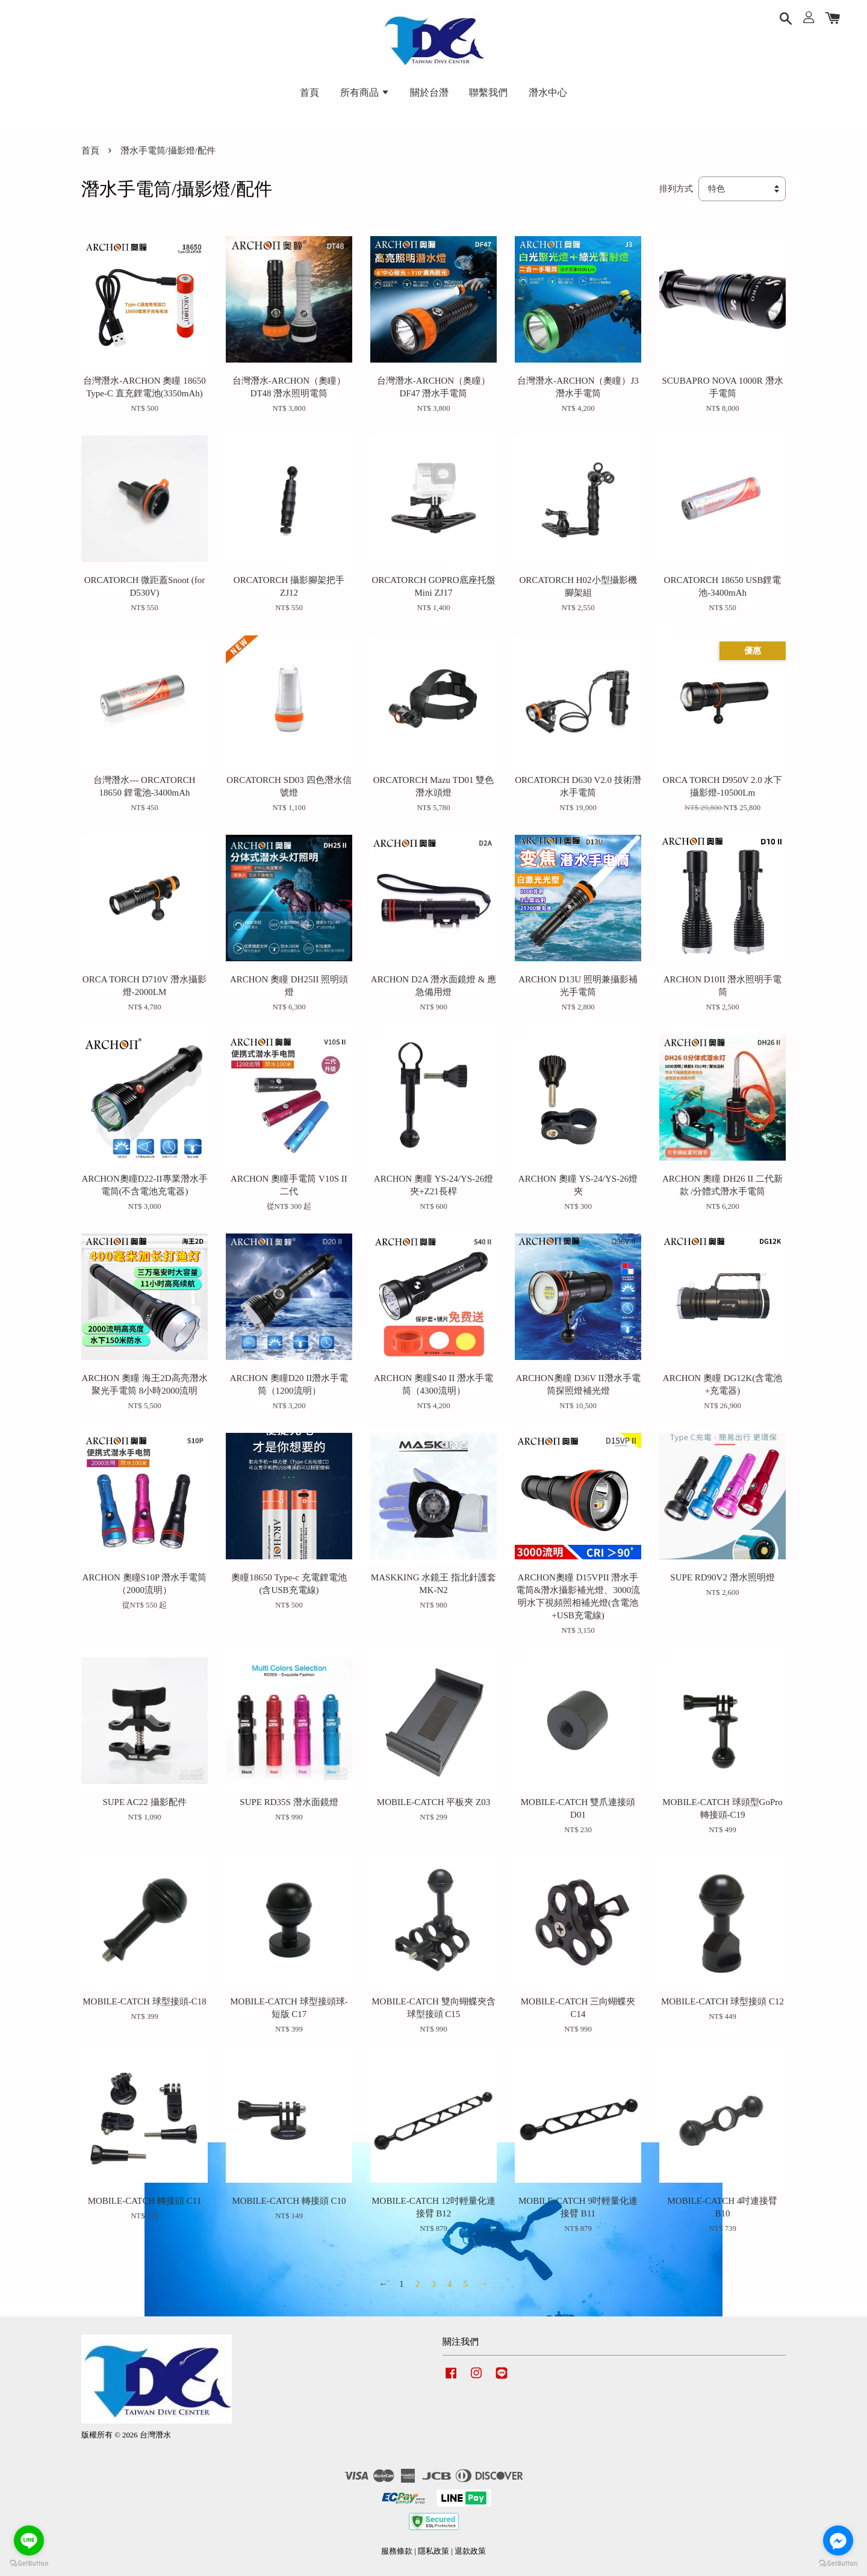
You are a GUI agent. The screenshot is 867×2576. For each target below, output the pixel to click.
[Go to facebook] (838, 2540)
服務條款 (396, 2551)
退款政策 (470, 2551)
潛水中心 (548, 92)
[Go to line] (29, 2540)
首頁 (309, 92)
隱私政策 (433, 2551)
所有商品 (365, 92)
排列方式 (676, 188)
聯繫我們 (488, 92)
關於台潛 (429, 92)
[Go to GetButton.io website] (29, 2564)
